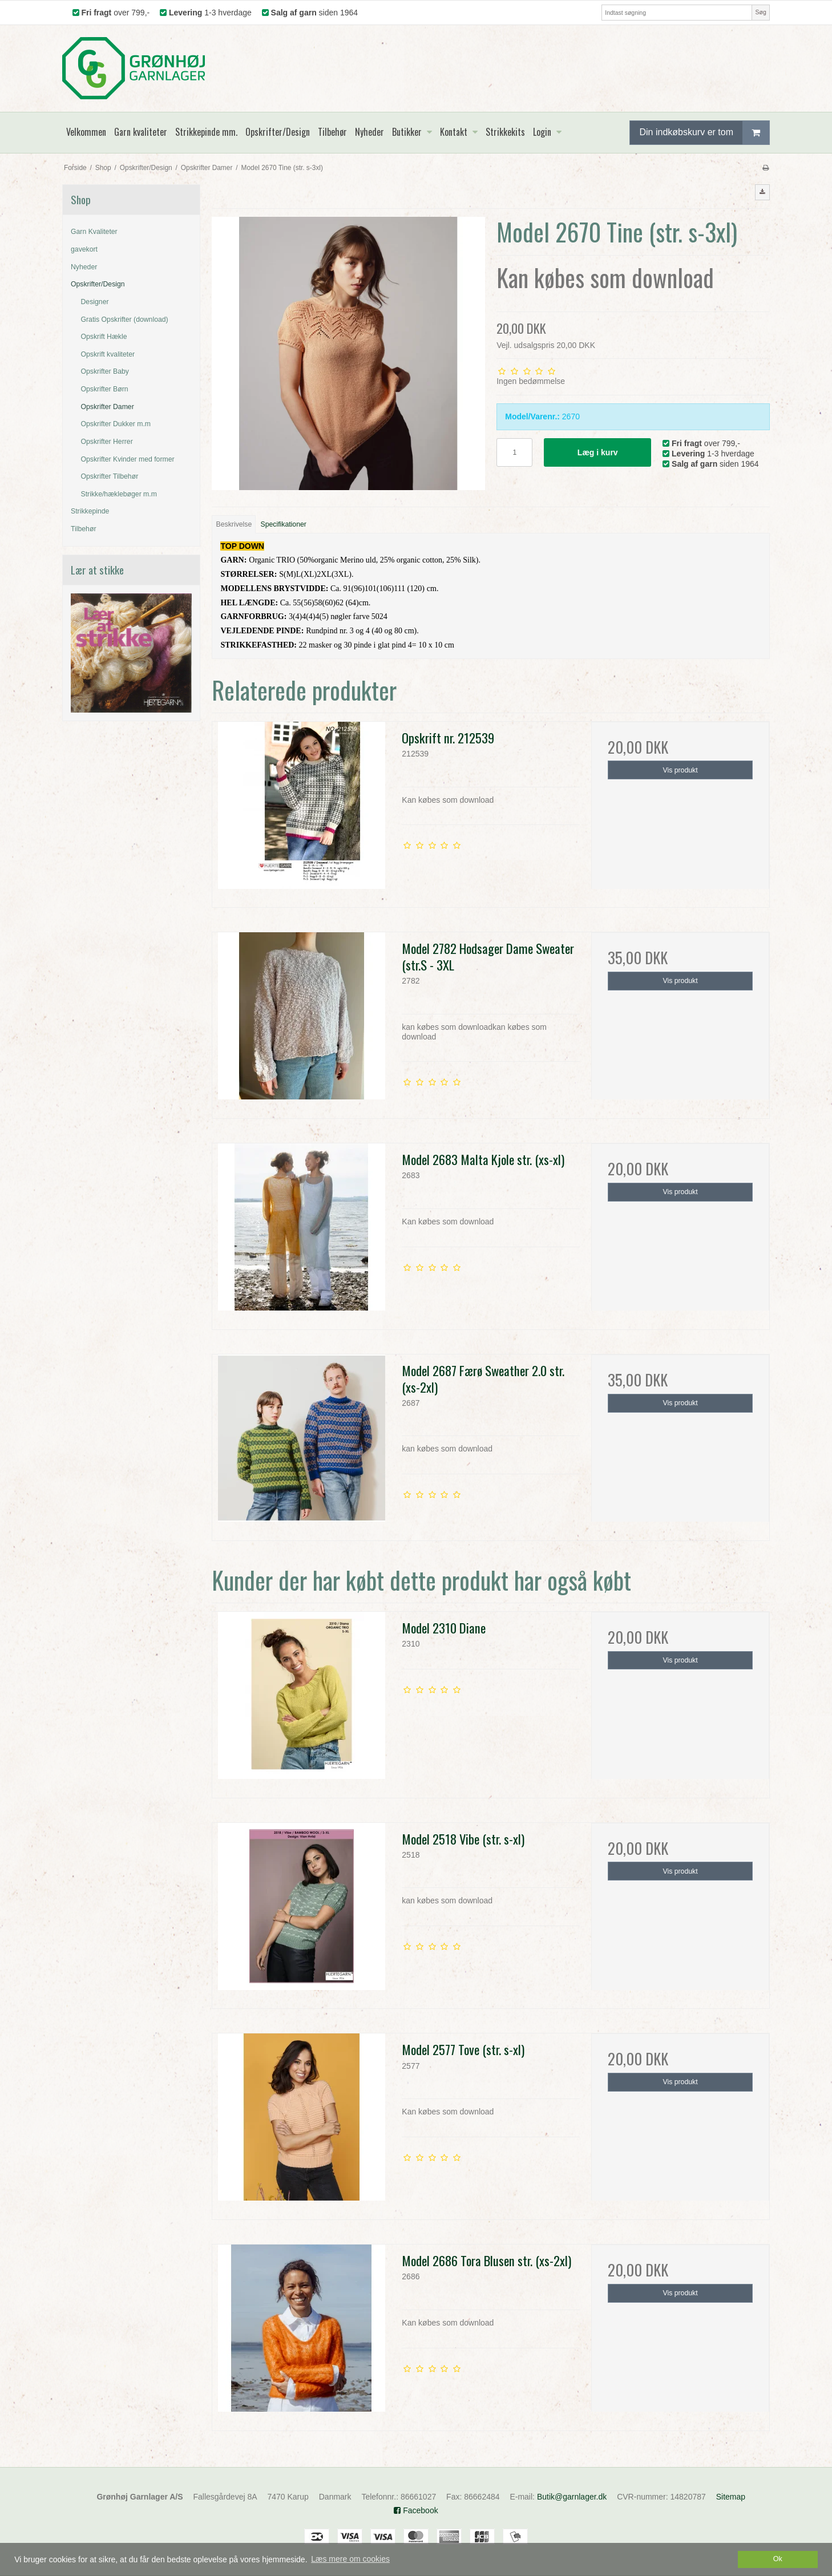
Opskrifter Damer (107, 407)
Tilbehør (83, 529)
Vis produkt (680, 770)
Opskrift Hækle (104, 337)
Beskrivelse (234, 524)
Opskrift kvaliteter (108, 354)
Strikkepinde (90, 511)
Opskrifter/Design (98, 284)
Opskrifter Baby (105, 371)
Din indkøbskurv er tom (704, 132)
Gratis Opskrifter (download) (124, 319)
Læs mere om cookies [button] (350, 2558)
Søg (760, 12)
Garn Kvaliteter (94, 232)
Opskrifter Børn (104, 389)
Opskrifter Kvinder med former (128, 459)
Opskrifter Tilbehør (110, 476)
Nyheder (84, 267)
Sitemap (730, 2496)
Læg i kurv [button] (597, 452)
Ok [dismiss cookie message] (777, 2559)
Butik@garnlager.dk (572, 2496)
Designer (95, 302)
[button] (762, 192)
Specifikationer (283, 524)
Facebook (416, 2510)
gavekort (84, 249)
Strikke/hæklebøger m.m (119, 494)
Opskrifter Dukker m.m (116, 424)
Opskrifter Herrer (107, 442)
